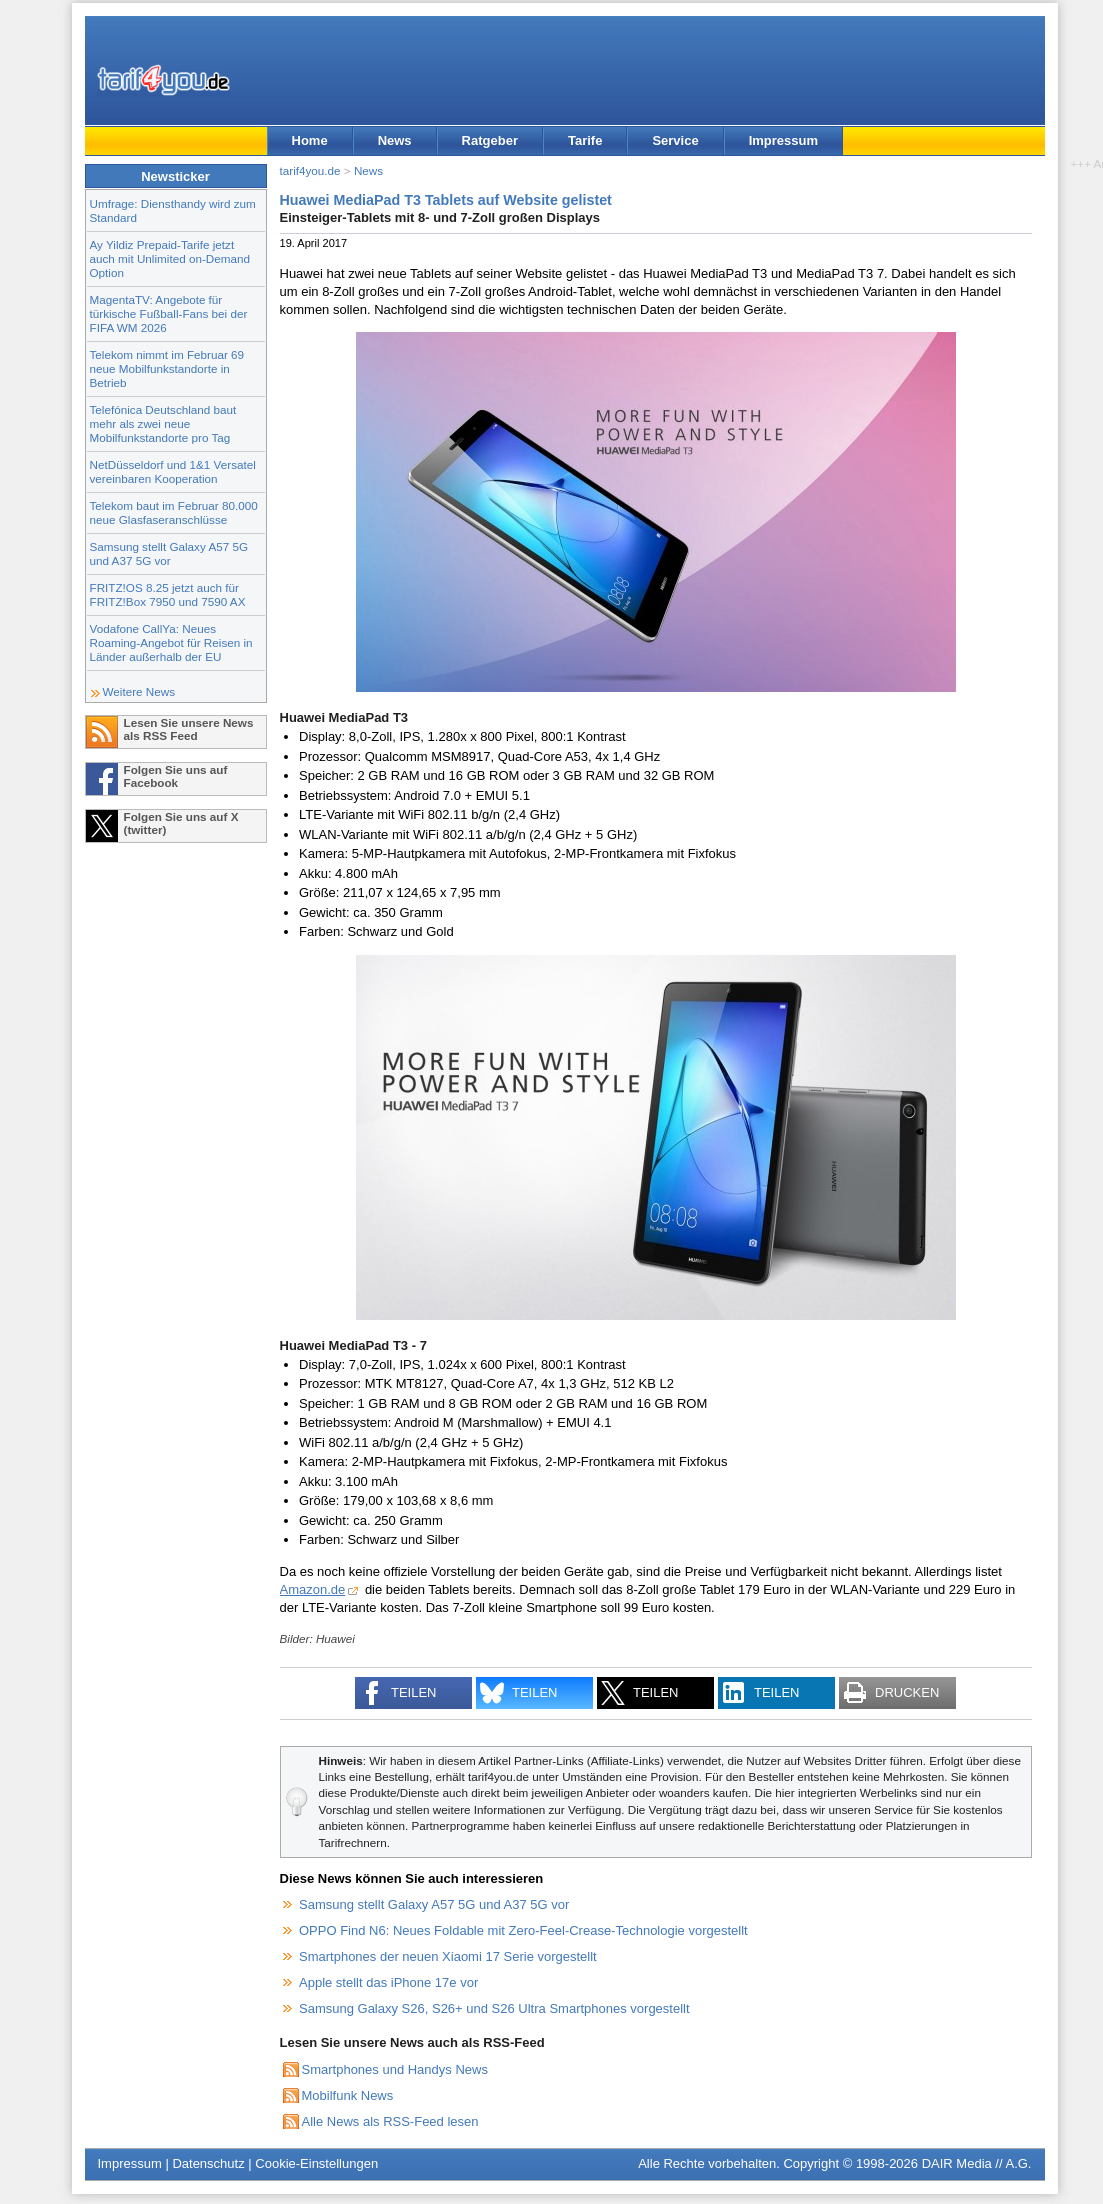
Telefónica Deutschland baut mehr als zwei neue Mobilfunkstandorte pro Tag (163, 423)
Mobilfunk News (348, 2095)
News (395, 140)
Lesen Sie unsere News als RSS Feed (189, 729)
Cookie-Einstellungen (316, 2163)
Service (675, 140)
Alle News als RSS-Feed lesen (390, 2121)
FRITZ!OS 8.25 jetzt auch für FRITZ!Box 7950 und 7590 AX (168, 594)
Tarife (585, 140)
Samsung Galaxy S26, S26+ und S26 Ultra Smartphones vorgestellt (494, 2008)
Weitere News (139, 691)
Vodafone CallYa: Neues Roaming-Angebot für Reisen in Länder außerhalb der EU (171, 642)
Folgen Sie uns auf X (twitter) (181, 823)
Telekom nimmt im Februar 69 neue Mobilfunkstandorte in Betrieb (167, 368)
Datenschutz (208, 2163)
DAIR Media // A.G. (977, 2163)
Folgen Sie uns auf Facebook (176, 776)
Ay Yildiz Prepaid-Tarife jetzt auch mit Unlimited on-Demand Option (170, 258)
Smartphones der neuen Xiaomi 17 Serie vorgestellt (448, 1956)
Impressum (783, 140)
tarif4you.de (310, 170)
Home (310, 140)
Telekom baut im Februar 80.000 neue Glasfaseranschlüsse (174, 512)
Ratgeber (490, 140)
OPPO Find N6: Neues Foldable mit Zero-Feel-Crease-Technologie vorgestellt (523, 1930)
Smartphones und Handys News (395, 2069)
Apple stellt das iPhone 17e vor (388, 1982)
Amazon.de (313, 1589)
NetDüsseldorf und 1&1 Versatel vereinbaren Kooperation (173, 471)
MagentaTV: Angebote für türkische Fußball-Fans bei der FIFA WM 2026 (169, 313)
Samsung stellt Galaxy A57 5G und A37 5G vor (169, 553)
